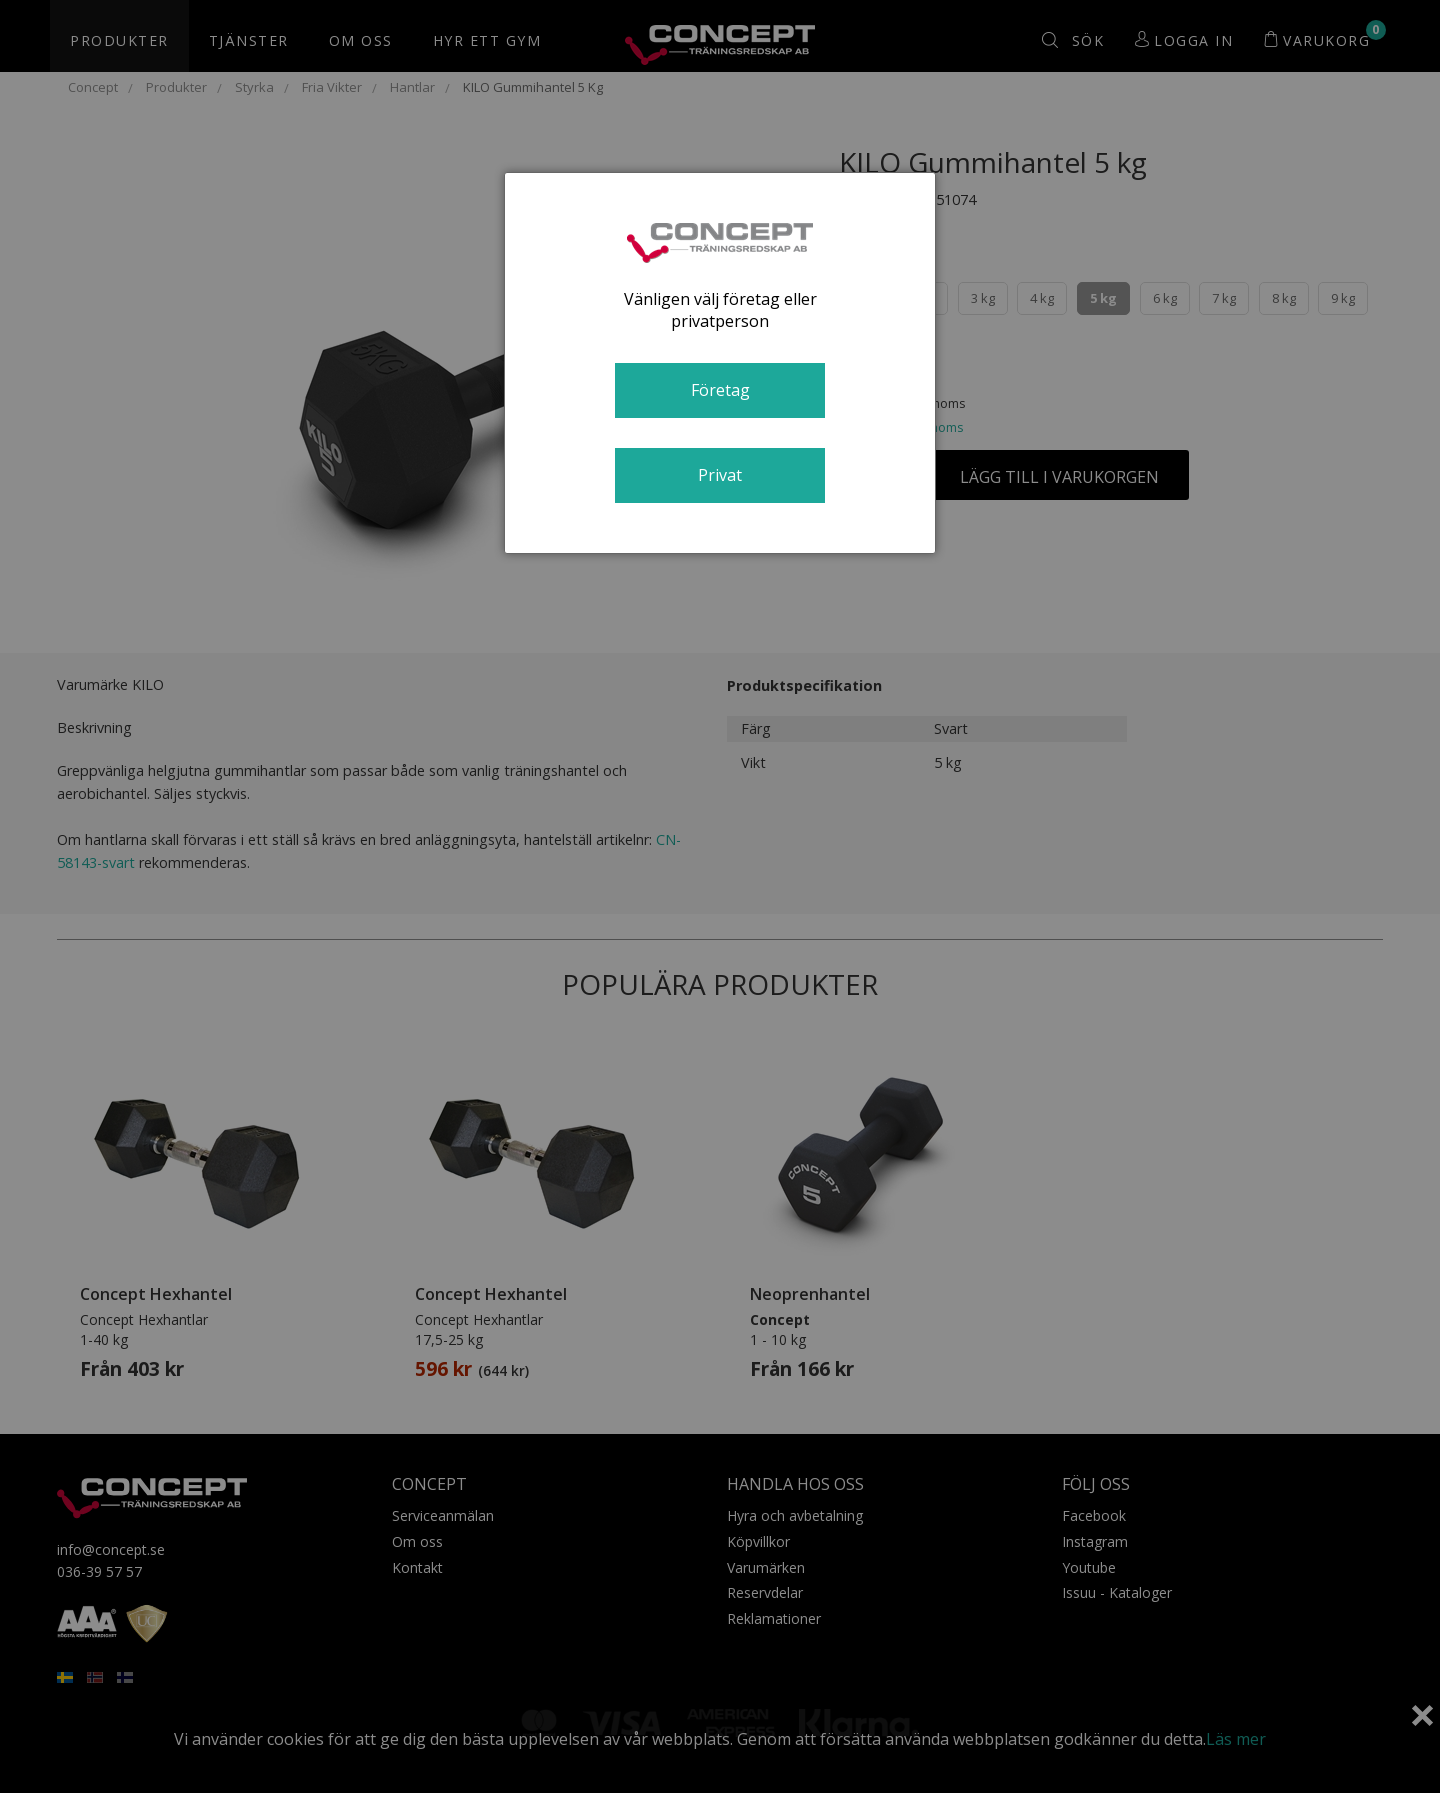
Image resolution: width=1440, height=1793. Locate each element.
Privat (720, 475)
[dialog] (720, 363)
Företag (720, 390)
